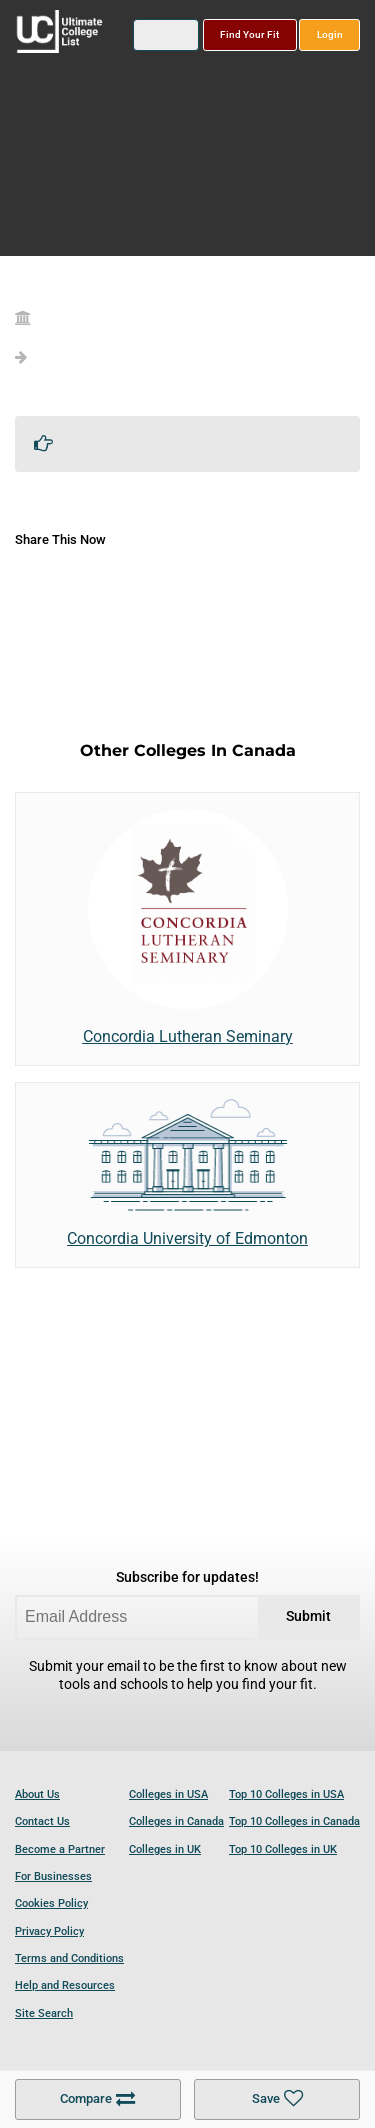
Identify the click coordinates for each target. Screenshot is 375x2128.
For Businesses (53, 1876)
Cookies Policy (51, 1903)
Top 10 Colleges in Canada (294, 1821)
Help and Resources (65, 1985)
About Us (37, 1794)
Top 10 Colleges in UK (283, 1849)
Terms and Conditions (69, 1958)
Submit (308, 1616)
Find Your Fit (249, 34)
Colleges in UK (165, 1849)
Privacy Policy (49, 1931)
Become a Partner (60, 1849)
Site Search (44, 2013)
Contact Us (42, 1821)
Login (330, 34)
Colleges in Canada (176, 1821)
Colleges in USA (168, 1794)
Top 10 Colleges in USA (286, 1794)
